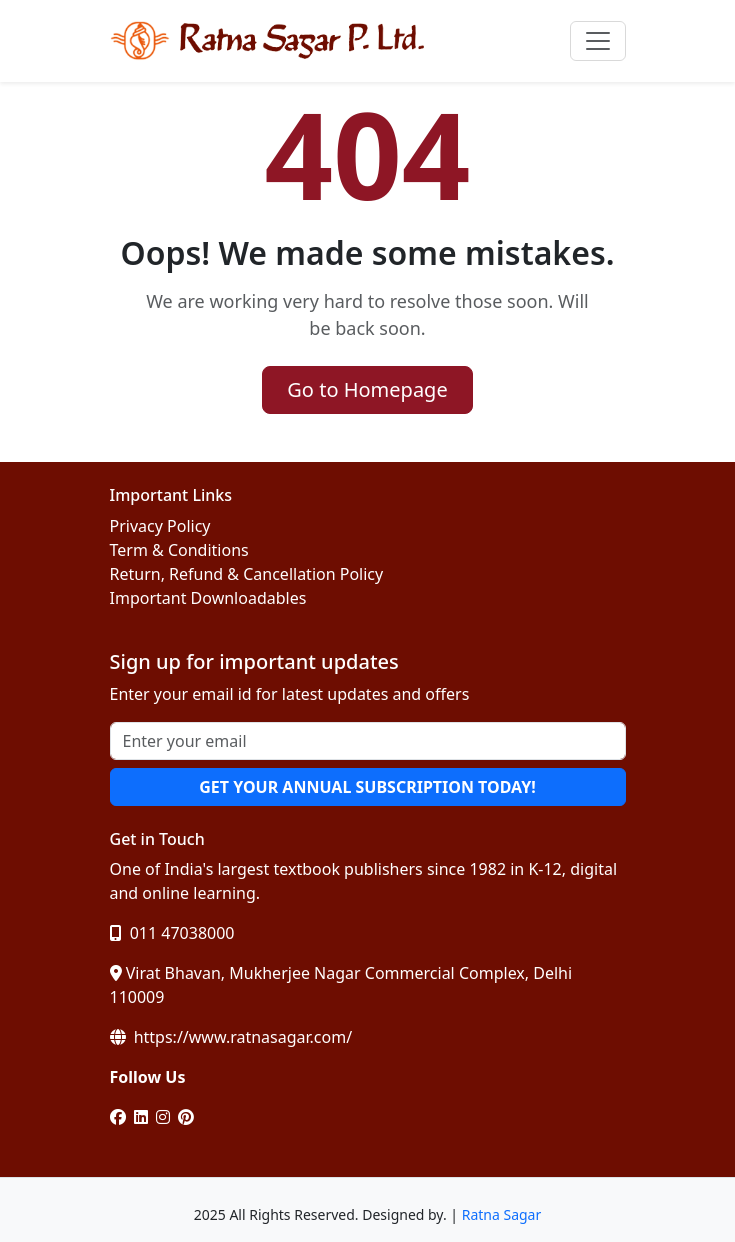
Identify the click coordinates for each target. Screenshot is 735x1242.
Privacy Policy (160, 526)
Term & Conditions (179, 550)
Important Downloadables (208, 598)
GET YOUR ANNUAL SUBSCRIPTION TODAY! (367, 787)
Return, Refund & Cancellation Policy (247, 574)
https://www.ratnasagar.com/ (231, 1037)
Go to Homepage (367, 389)
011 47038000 (172, 933)
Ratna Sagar (502, 1214)
